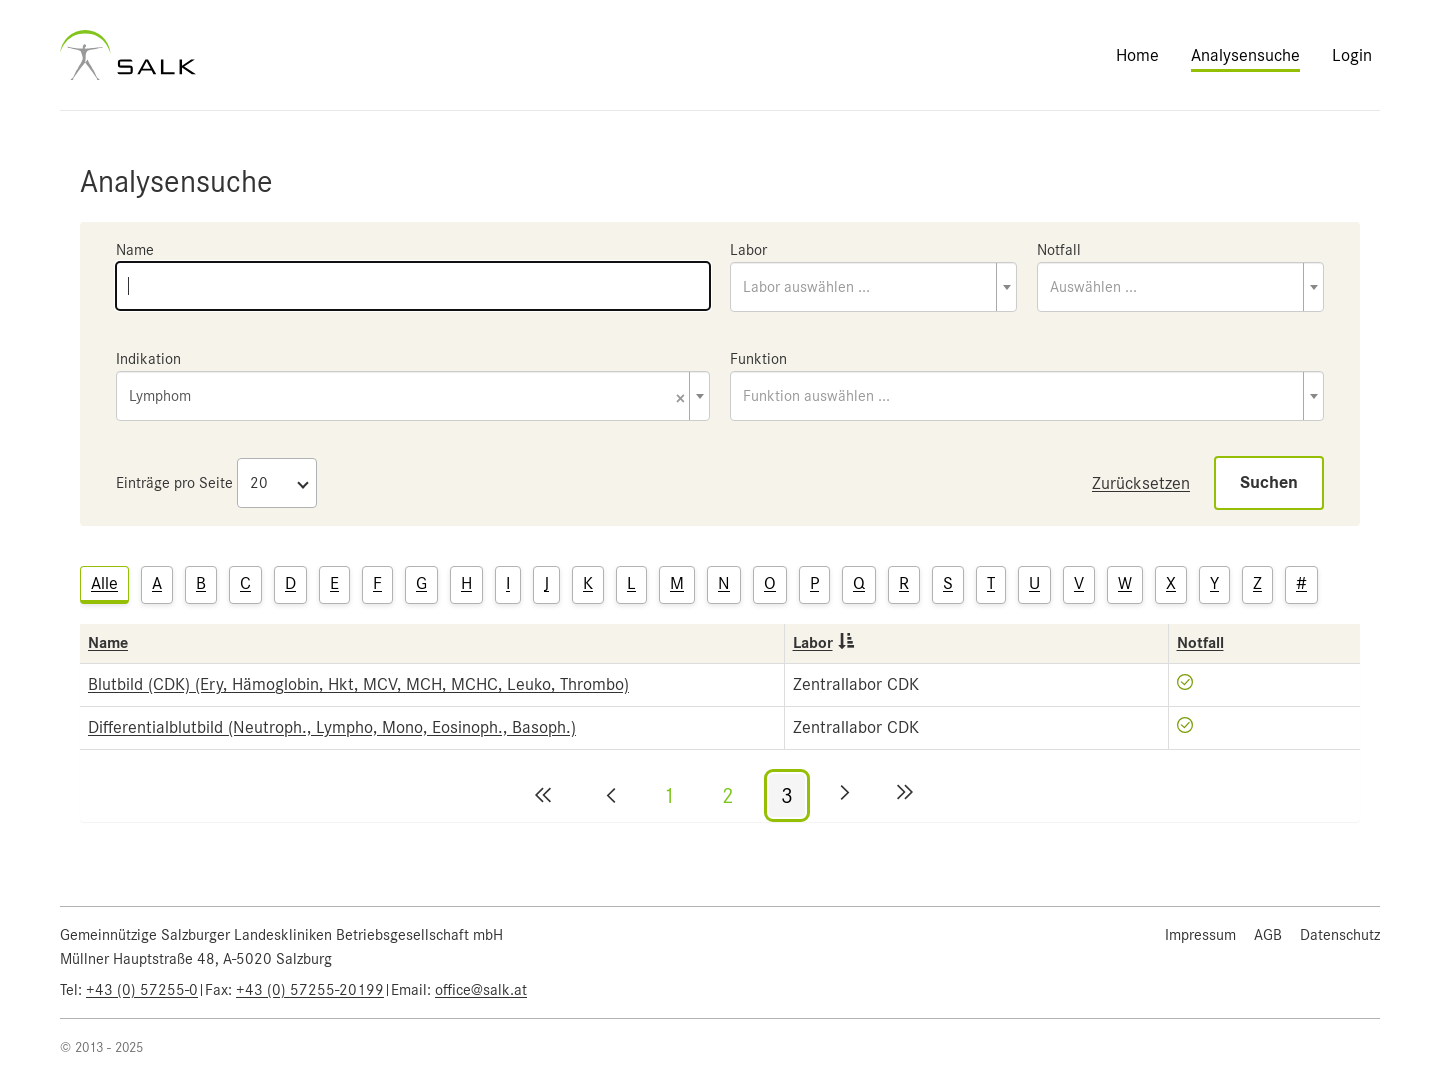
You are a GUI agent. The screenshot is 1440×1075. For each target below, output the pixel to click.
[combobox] (873, 287)
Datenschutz (1340, 935)
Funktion (758, 359)
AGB (1268, 935)
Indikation (148, 359)
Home (1137, 55)
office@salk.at (481, 990)
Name (135, 250)
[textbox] (873, 287)
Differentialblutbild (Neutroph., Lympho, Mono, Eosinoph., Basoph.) (332, 727)
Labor (748, 250)
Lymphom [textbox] (407, 397)
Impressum (1200, 935)
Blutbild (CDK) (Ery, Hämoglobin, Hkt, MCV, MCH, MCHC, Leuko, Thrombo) (358, 684)
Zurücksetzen (1141, 483)
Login (1352, 55)
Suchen (1269, 482)
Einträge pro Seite (174, 483)
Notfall (1059, 250)
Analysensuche (1245, 55)
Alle (104, 583)
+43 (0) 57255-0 (142, 990)
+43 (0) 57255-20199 (310, 990)
